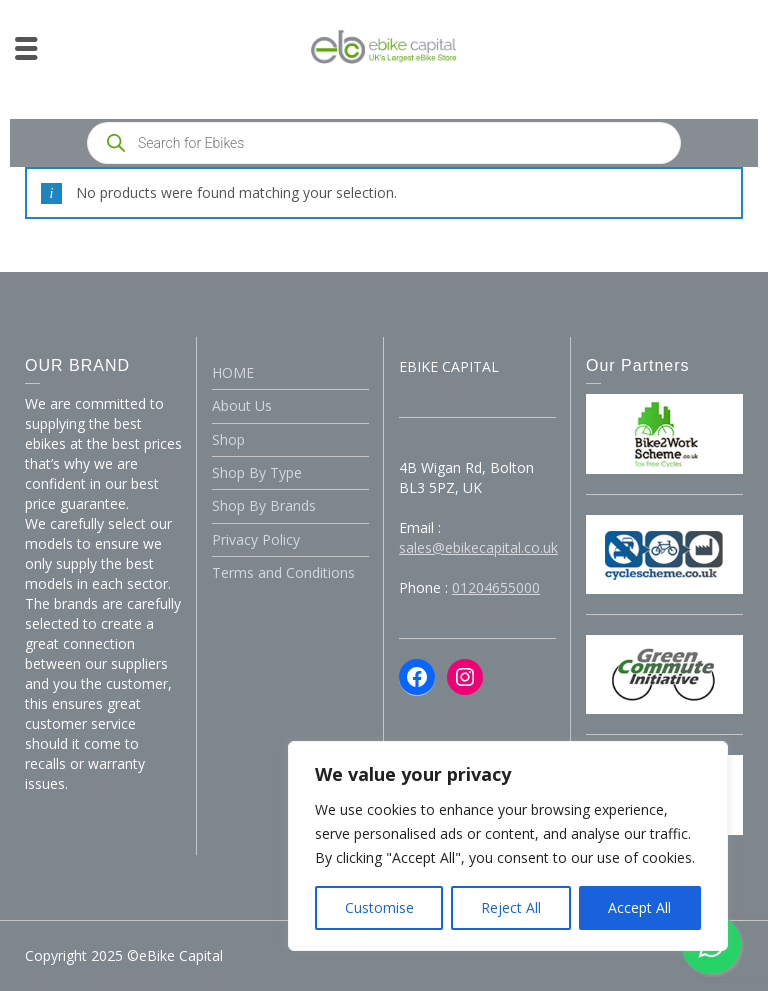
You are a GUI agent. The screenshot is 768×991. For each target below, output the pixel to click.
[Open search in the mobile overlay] (384, 143)
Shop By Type (257, 472)
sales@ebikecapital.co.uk (478, 547)
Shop (228, 439)
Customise (379, 907)
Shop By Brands (264, 505)
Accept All (639, 907)
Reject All (511, 907)
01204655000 (496, 587)
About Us (242, 405)
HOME (233, 372)
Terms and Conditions (283, 572)
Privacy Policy (256, 539)
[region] (508, 846)
